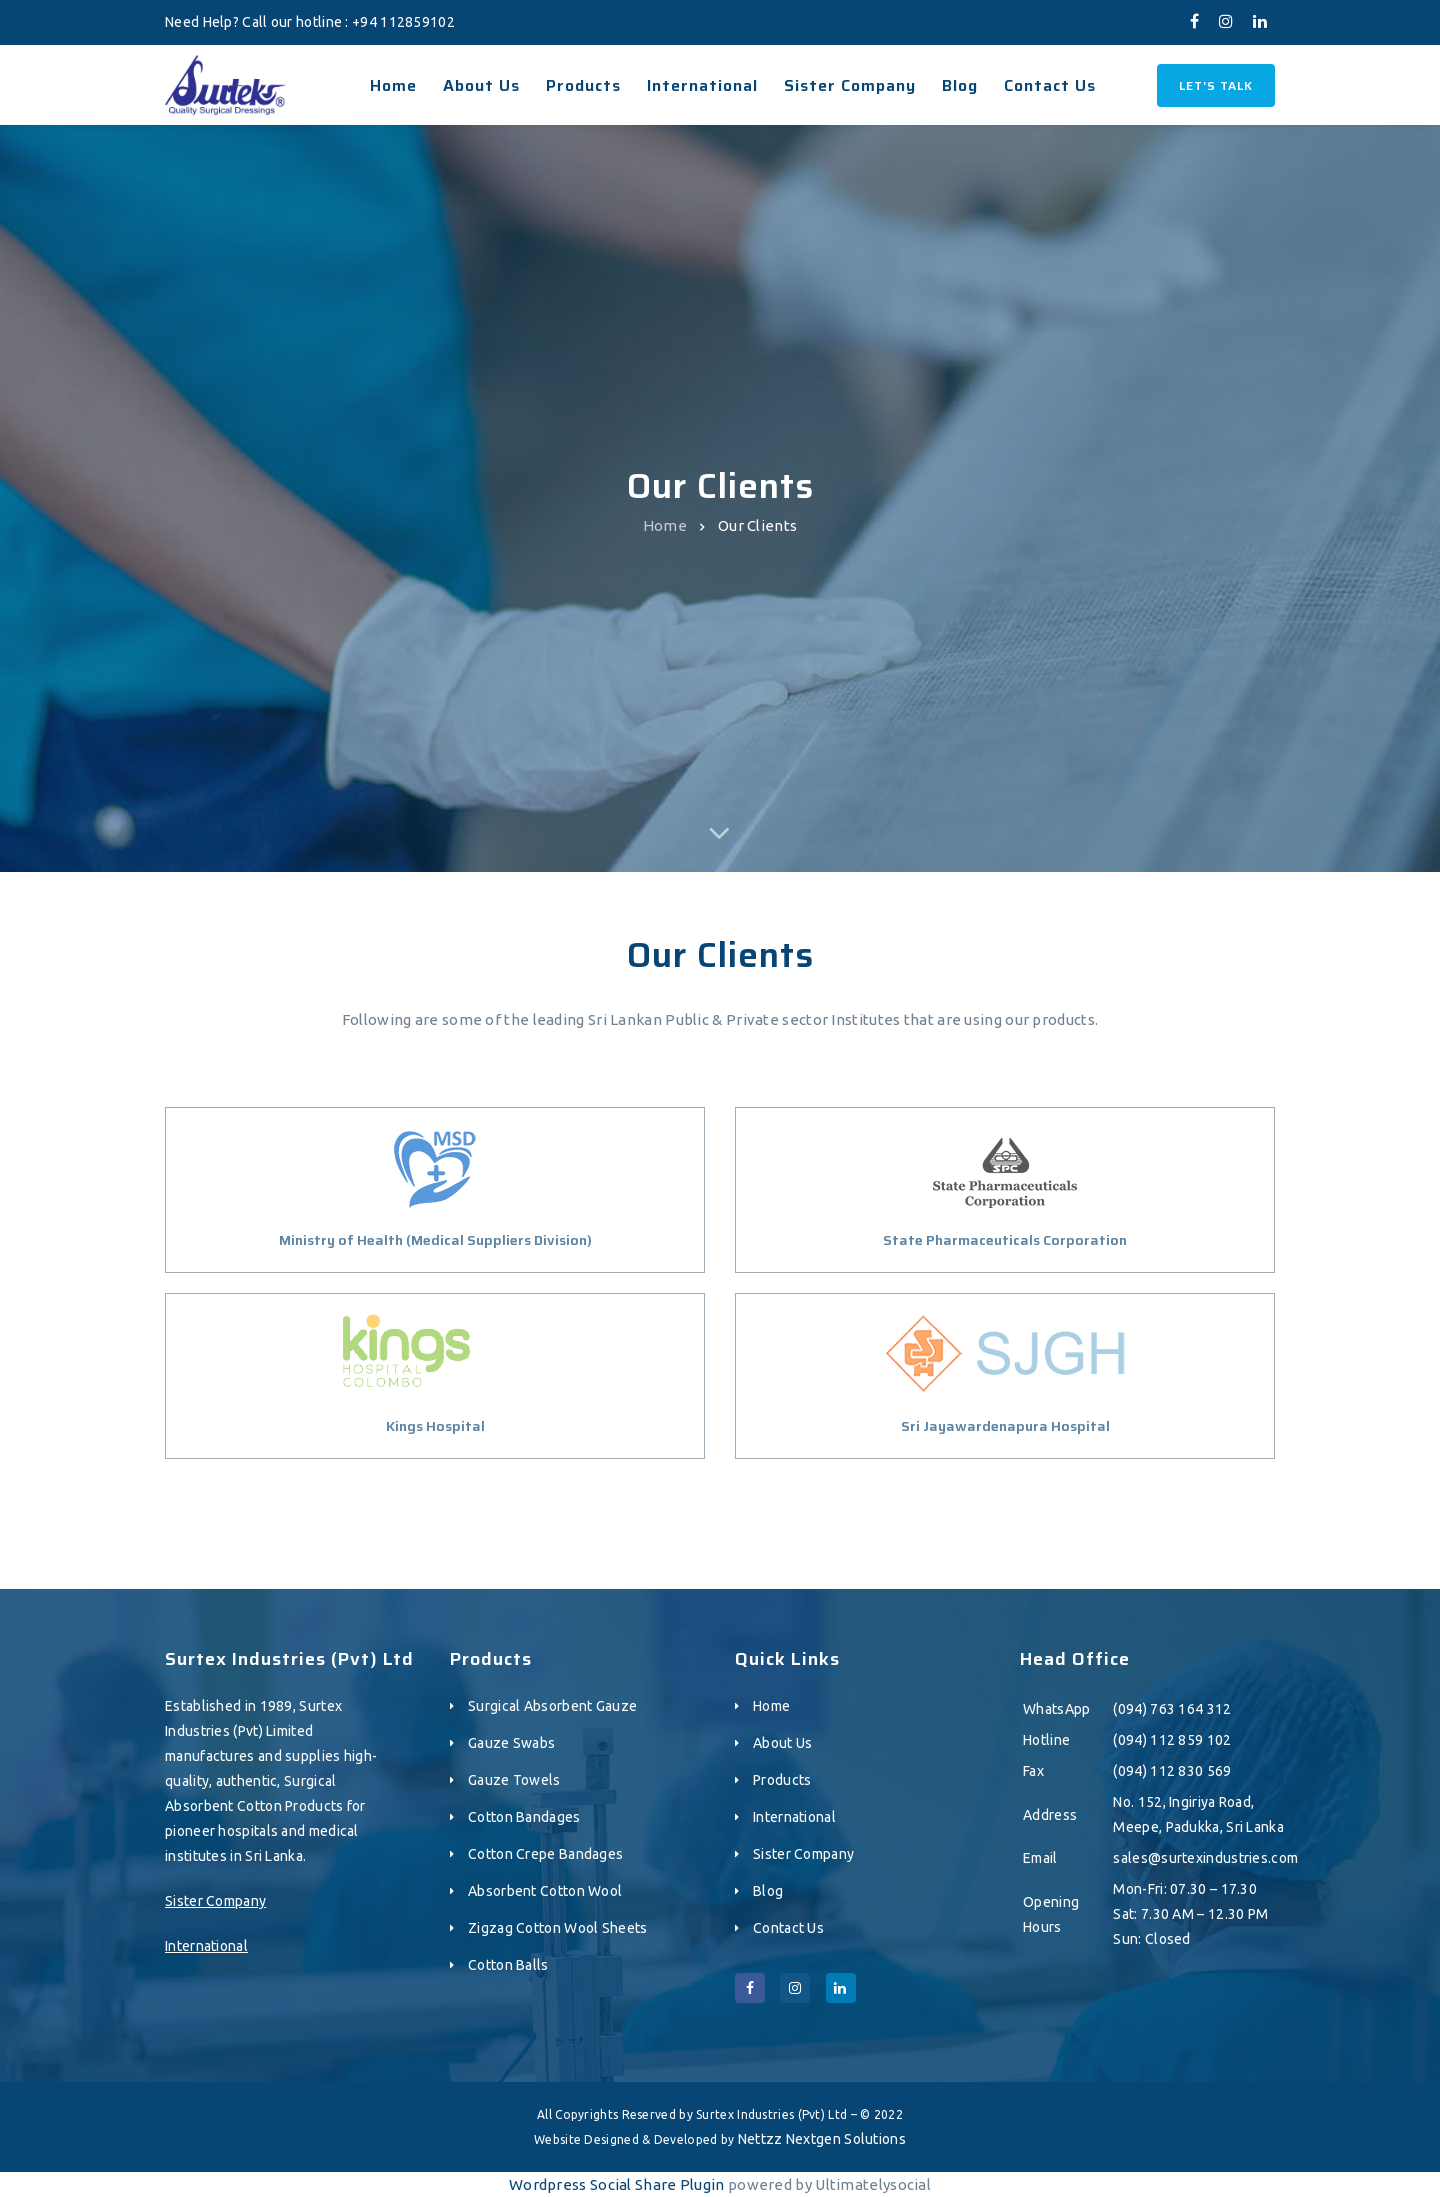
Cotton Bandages (524, 1817)
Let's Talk (1216, 85)
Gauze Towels (514, 1780)
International (206, 1946)
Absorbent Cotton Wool (545, 1891)
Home (665, 525)
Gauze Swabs (511, 1743)
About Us (782, 1743)
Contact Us (788, 1928)
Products (782, 1780)
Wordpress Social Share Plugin (618, 2184)
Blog (768, 1891)
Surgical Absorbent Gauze (552, 1706)
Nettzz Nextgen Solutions (822, 2139)
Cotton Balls (508, 1965)
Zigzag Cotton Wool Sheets (558, 1928)
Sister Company (215, 1901)
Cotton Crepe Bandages (545, 1854)
